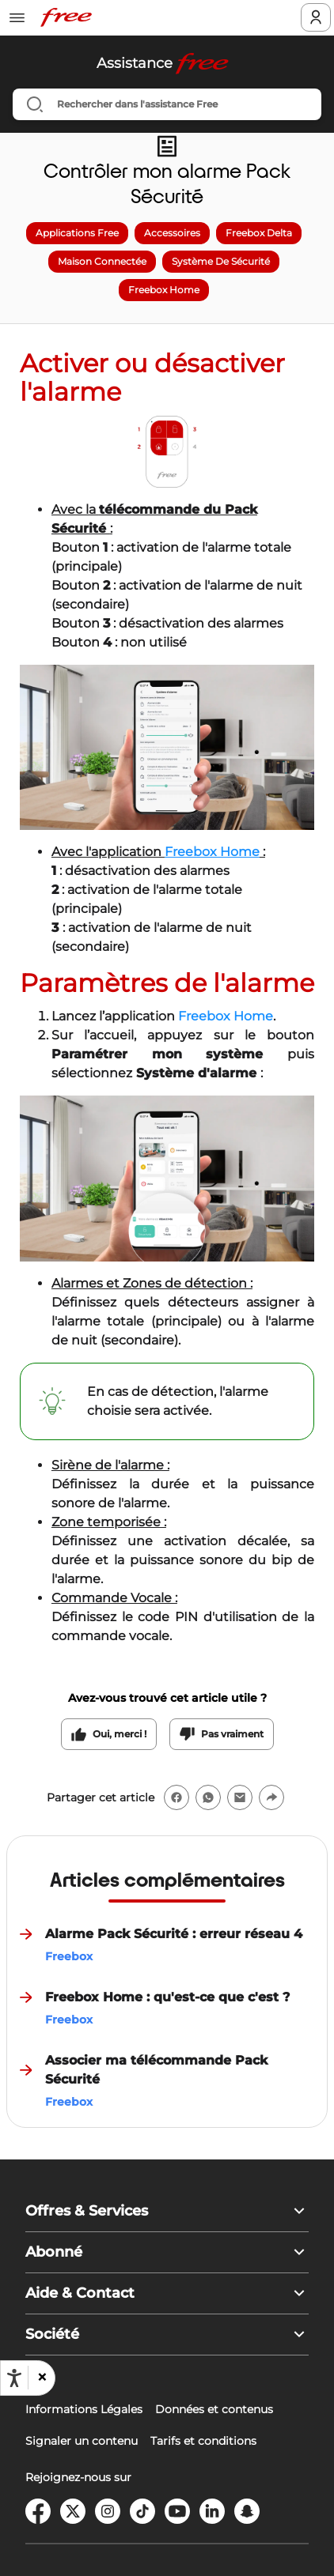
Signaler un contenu (81, 2441)
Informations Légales (83, 2409)
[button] (41, 2377)
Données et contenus (214, 2409)
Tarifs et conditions (203, 2441)
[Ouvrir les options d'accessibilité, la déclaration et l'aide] (14, 2378)
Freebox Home (225, 1016)
